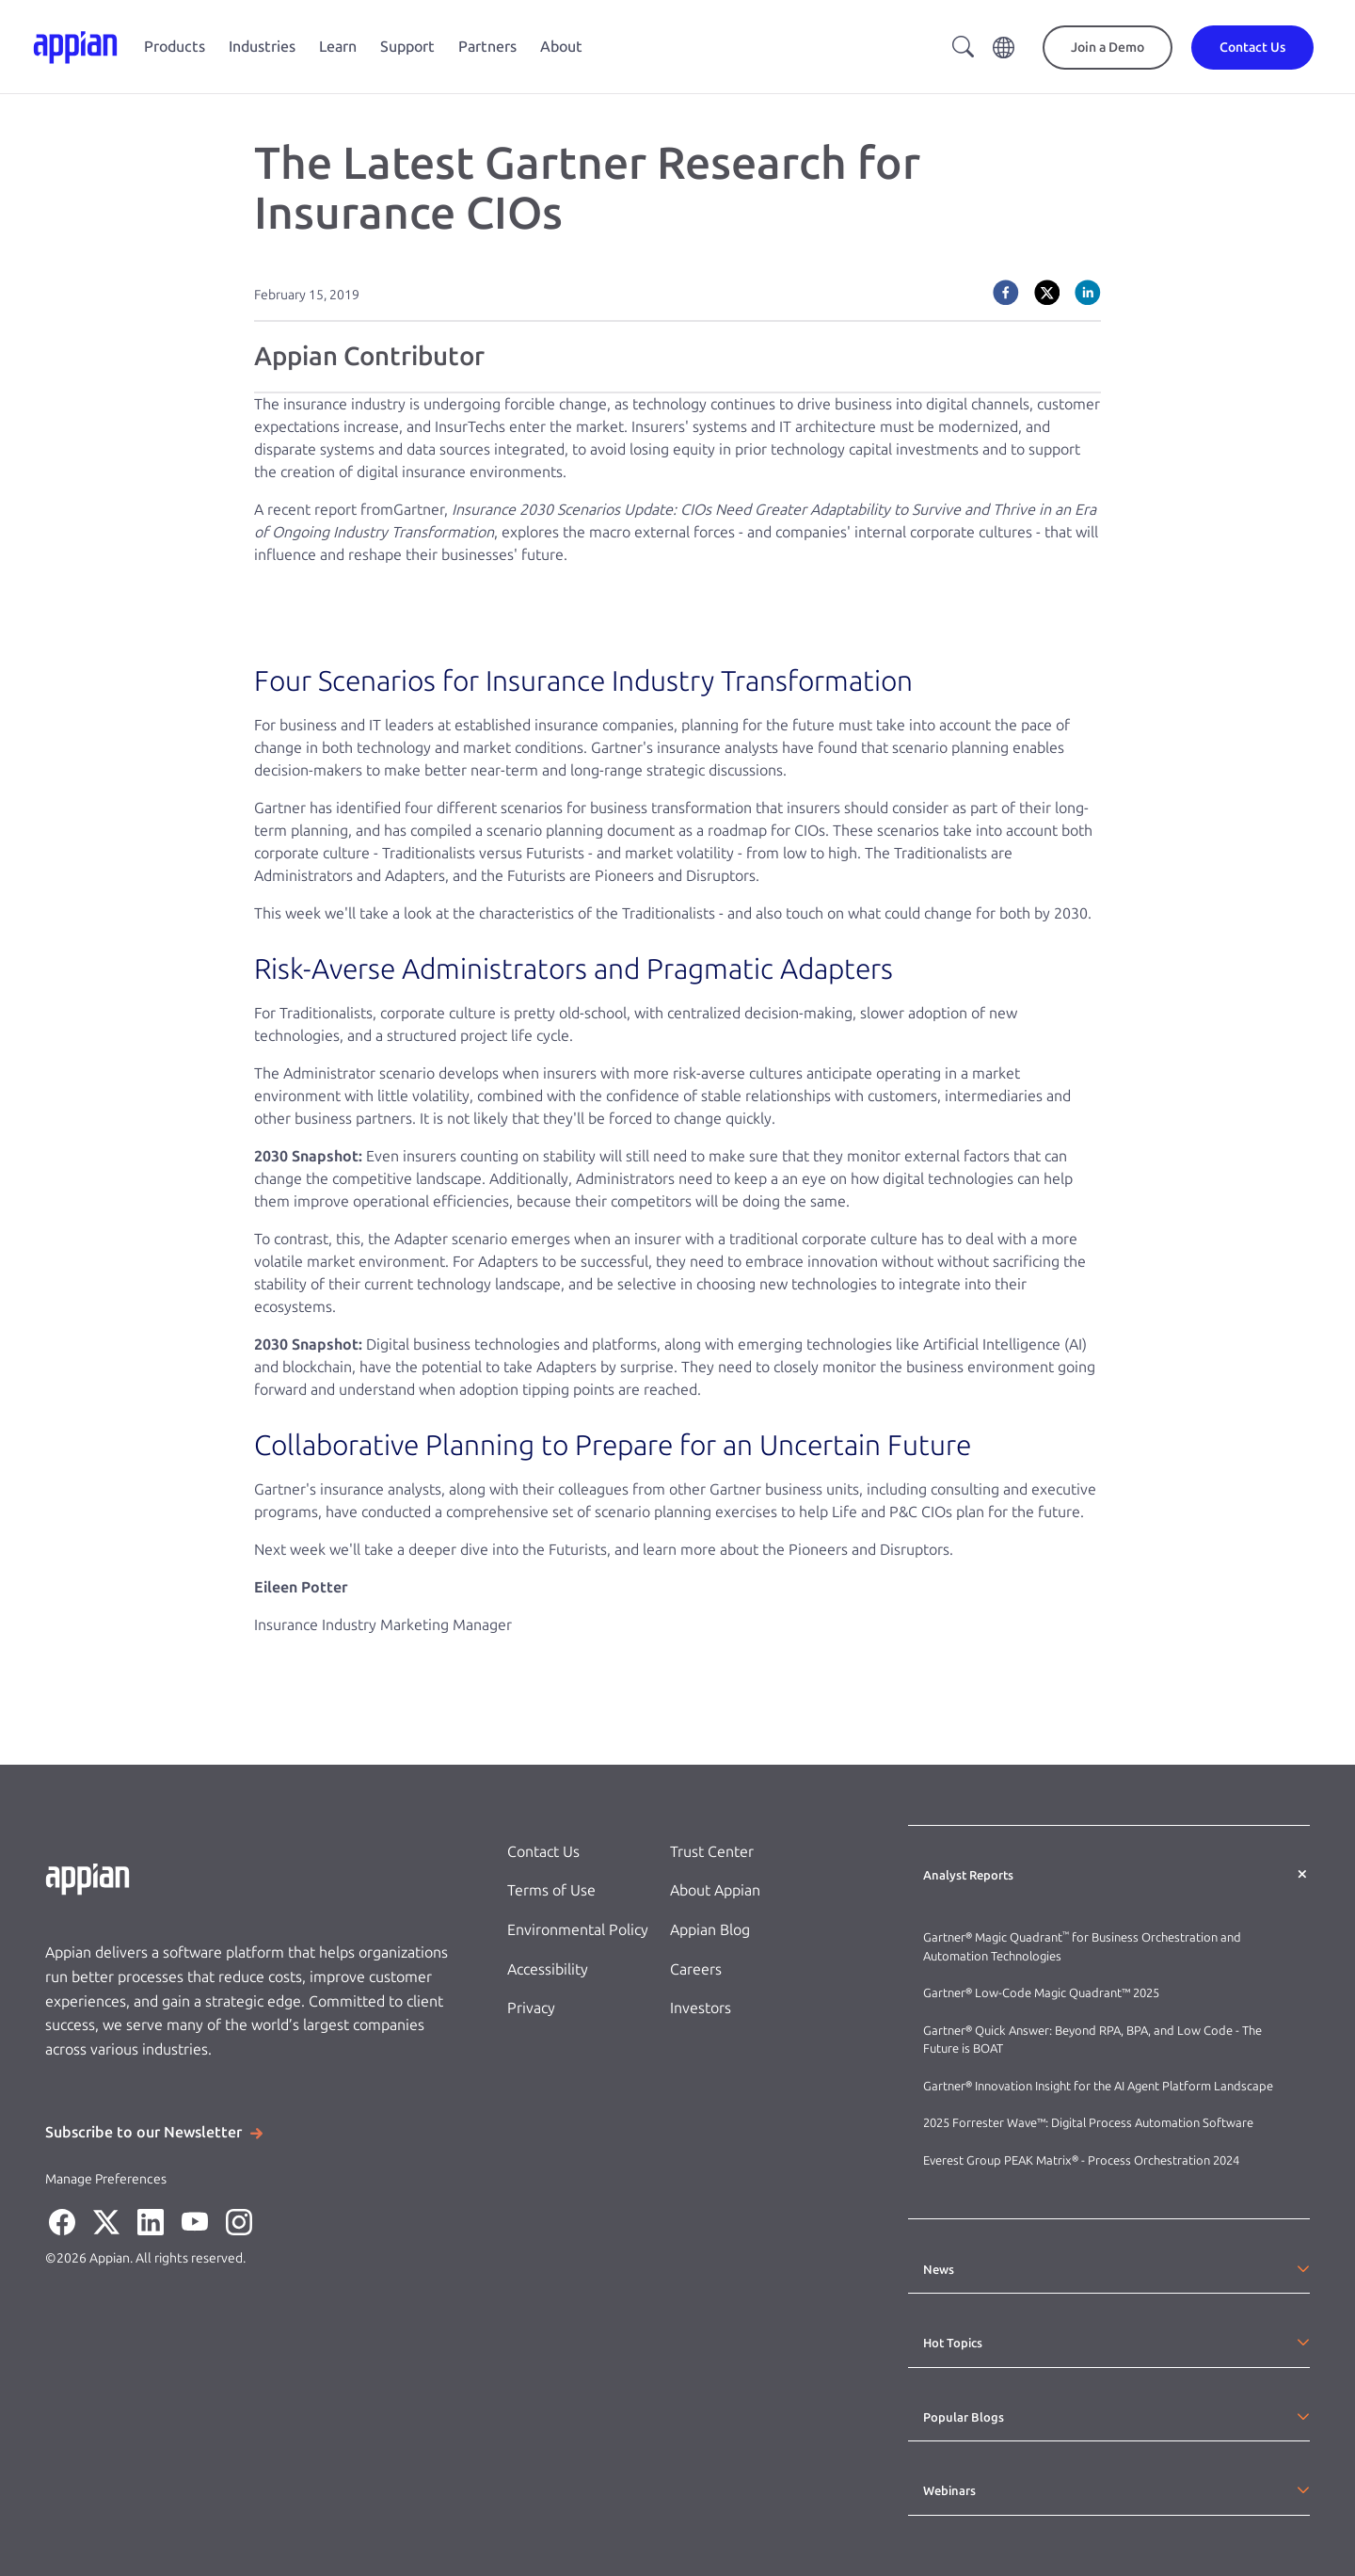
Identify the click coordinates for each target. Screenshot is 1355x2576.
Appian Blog (710, 1930)
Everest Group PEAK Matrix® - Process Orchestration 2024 (1081, 2160)
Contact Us (543, 1852)
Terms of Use (551, 1890)
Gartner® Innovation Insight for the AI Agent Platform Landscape (1098, 2086)
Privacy (531, 2008)
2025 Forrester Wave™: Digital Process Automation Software (1088, 2123)
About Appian (715, 1890)
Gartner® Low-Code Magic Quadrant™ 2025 (1042, 1993)
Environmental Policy (577, 1930)
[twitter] (1047, 293)
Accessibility (547, 1969)
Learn (338, 47)
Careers (696, 1969)
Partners (487, 47)
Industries (262, 47)
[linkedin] (1088, 293)
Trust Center (712, 1852)
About (561, 47)
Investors (700, 2008)
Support (407, 47)
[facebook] (1006, 293)
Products (174, 47)
